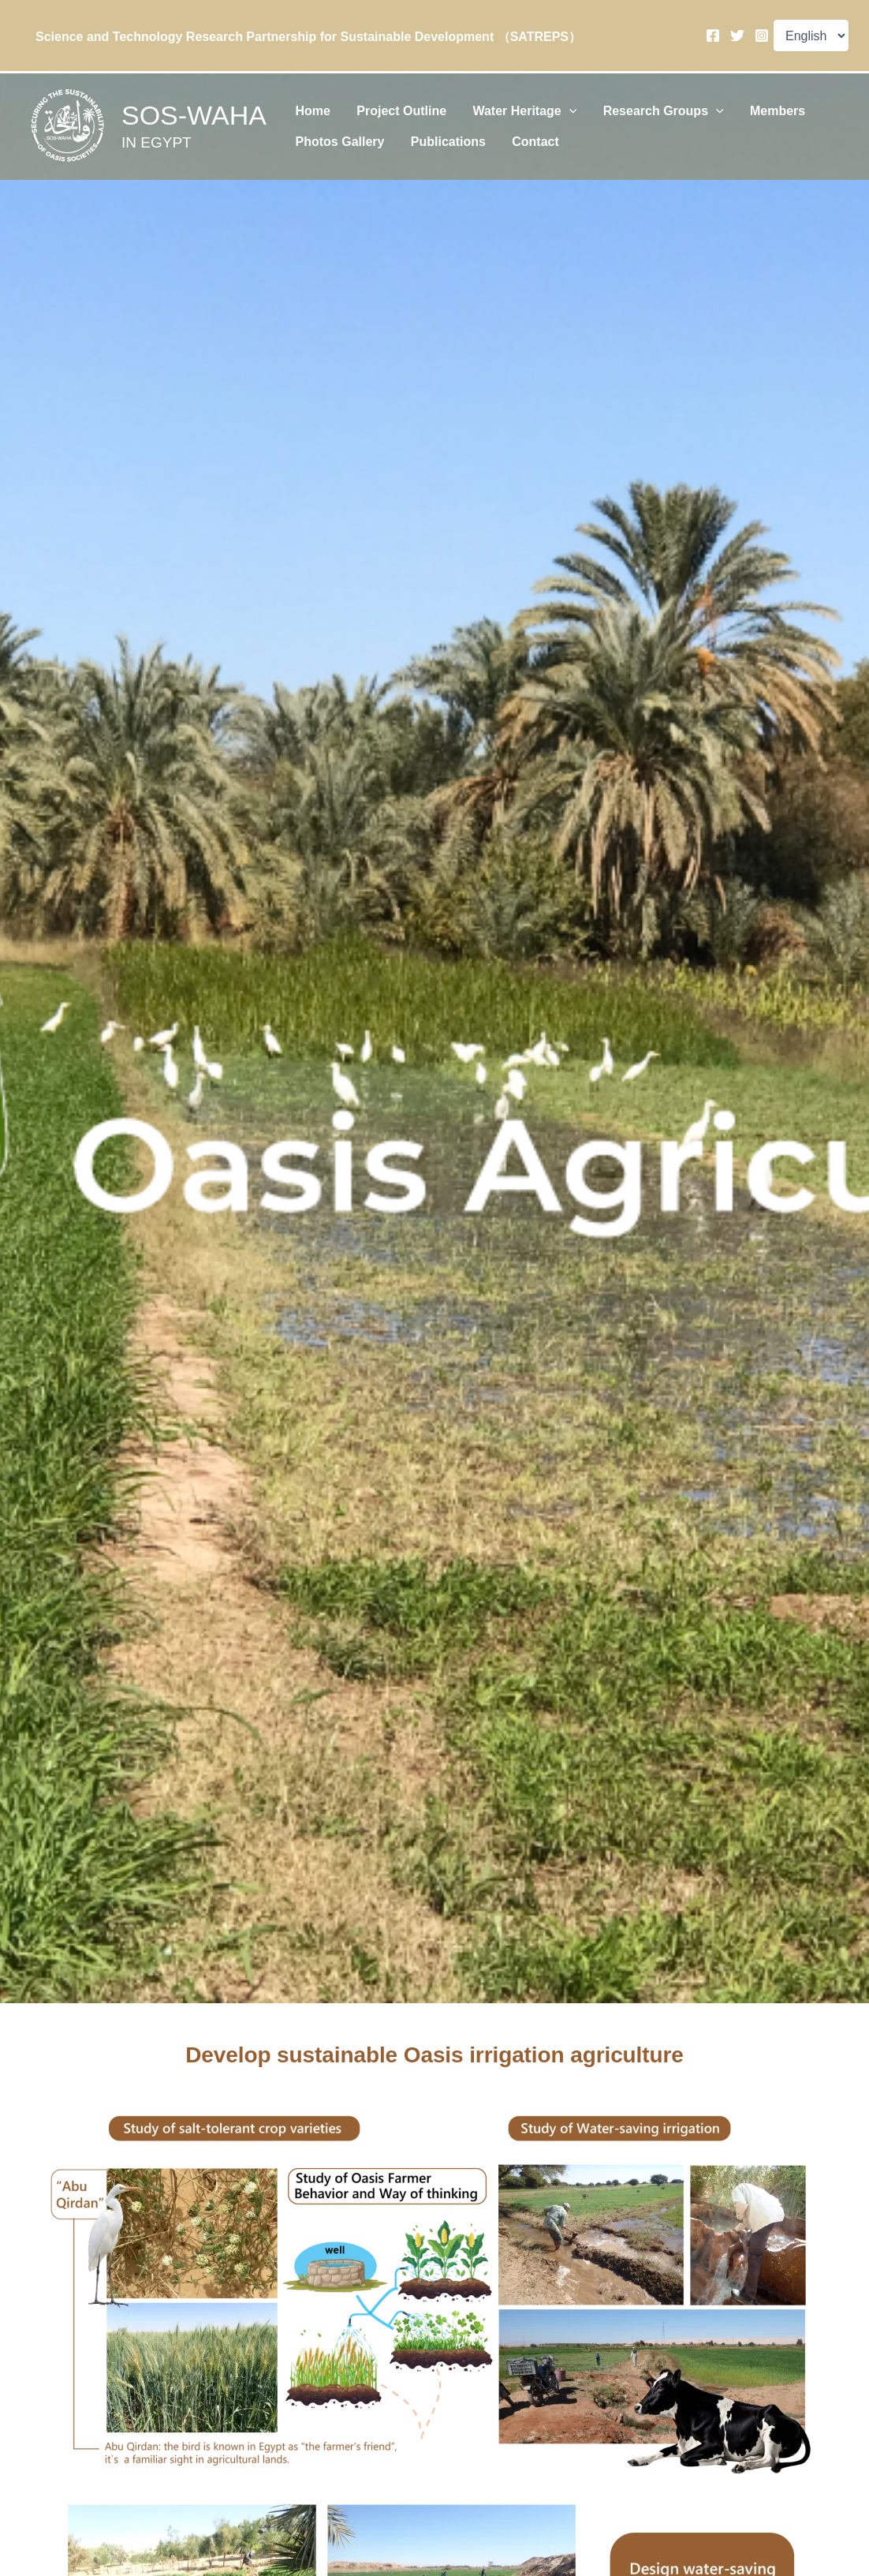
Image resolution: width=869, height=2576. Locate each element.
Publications (437, 148)
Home (309, 105)
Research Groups (637, 106)
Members (744, 105)
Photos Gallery (336, 148)
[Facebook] (713, 35)
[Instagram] (762, 35)
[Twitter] (737, 35)
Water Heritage (506, 106)
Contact (517, 148)
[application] (550, 106)
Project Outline (390, 105)
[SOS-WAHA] (68, 126)
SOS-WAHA (194, 115)
